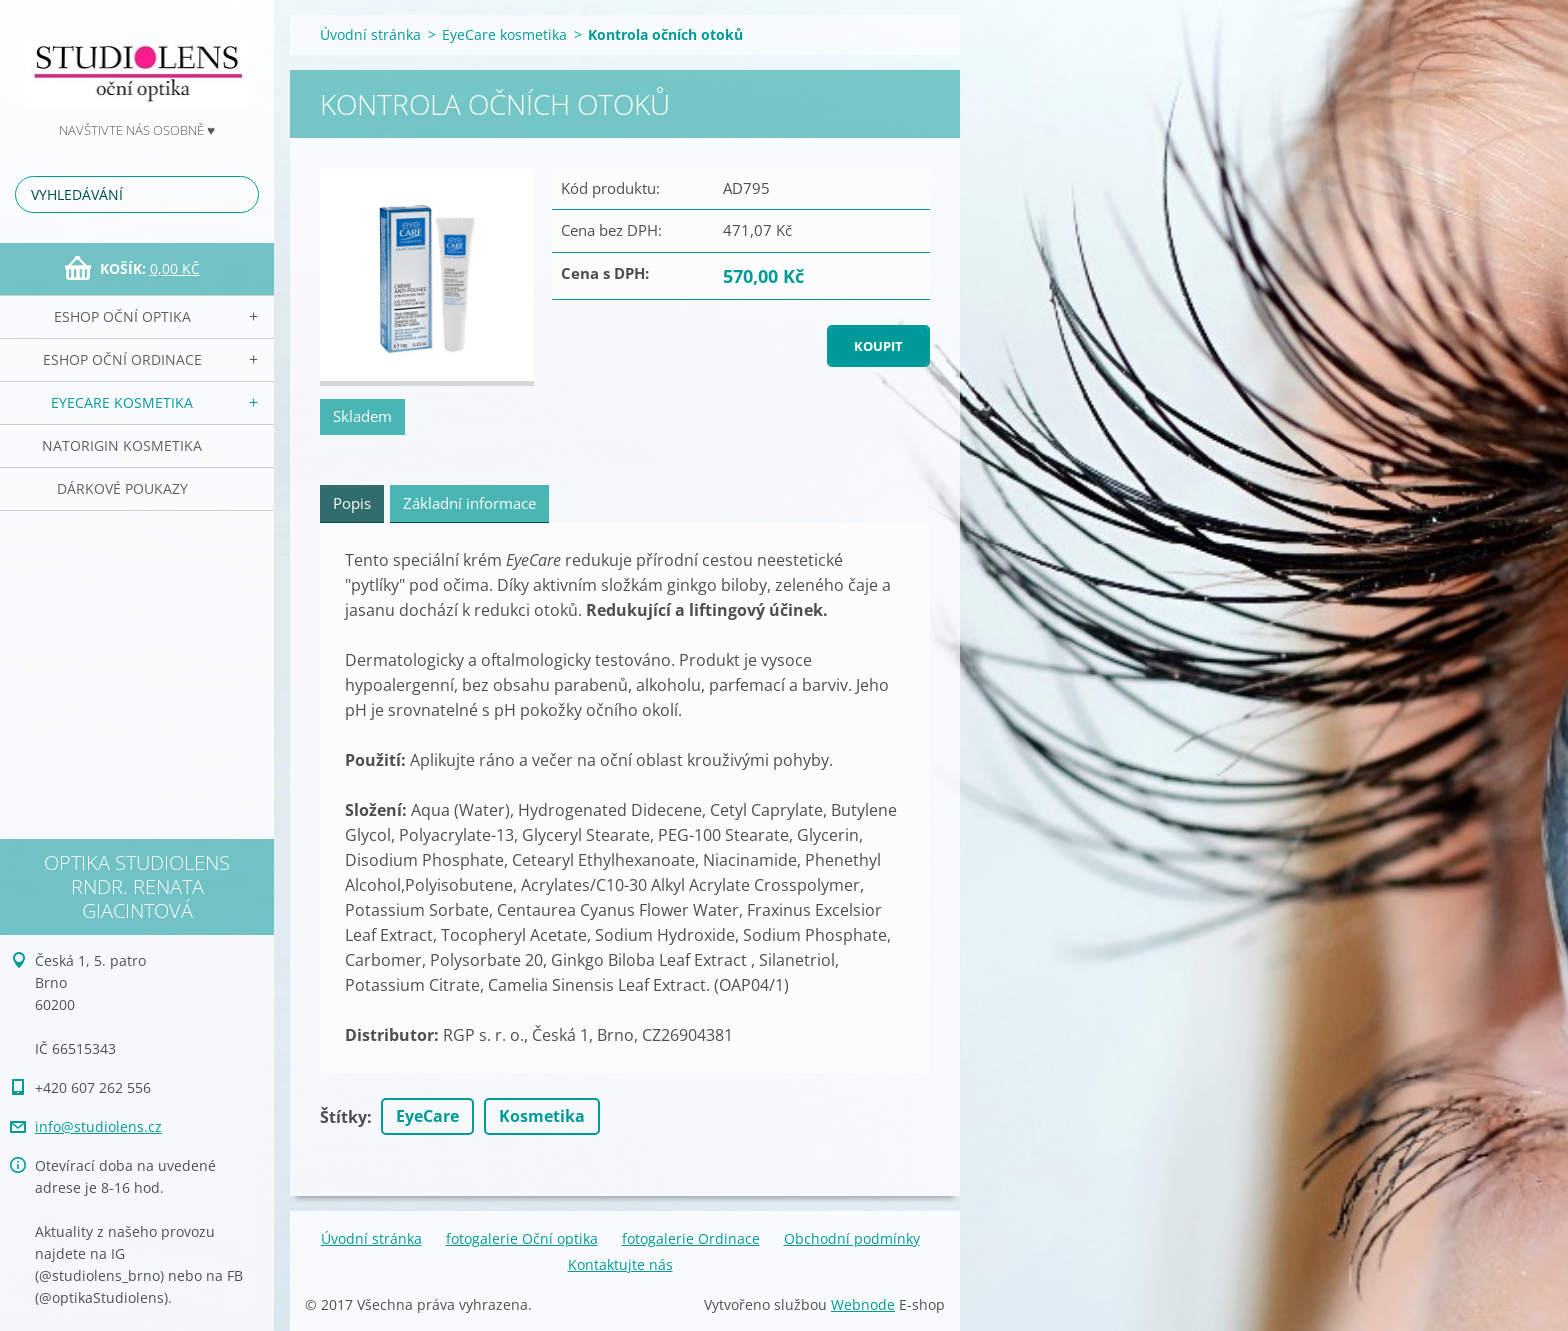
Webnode (863, 1304)
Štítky (343, 1117)
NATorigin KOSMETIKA (122, 445)
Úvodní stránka (370, 34)
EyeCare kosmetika (122, 402)
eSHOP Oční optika (122, 316)
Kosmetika (542, 1116)
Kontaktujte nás (620, 1264)
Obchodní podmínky (852, 1238)
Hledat (240, 194)
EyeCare (427, 1116)
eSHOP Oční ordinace (122, 359)
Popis (352, 503)
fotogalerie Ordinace (691, 1238)
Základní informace (469, 503)
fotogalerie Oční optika (522, 1238)
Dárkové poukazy (122, 488)
